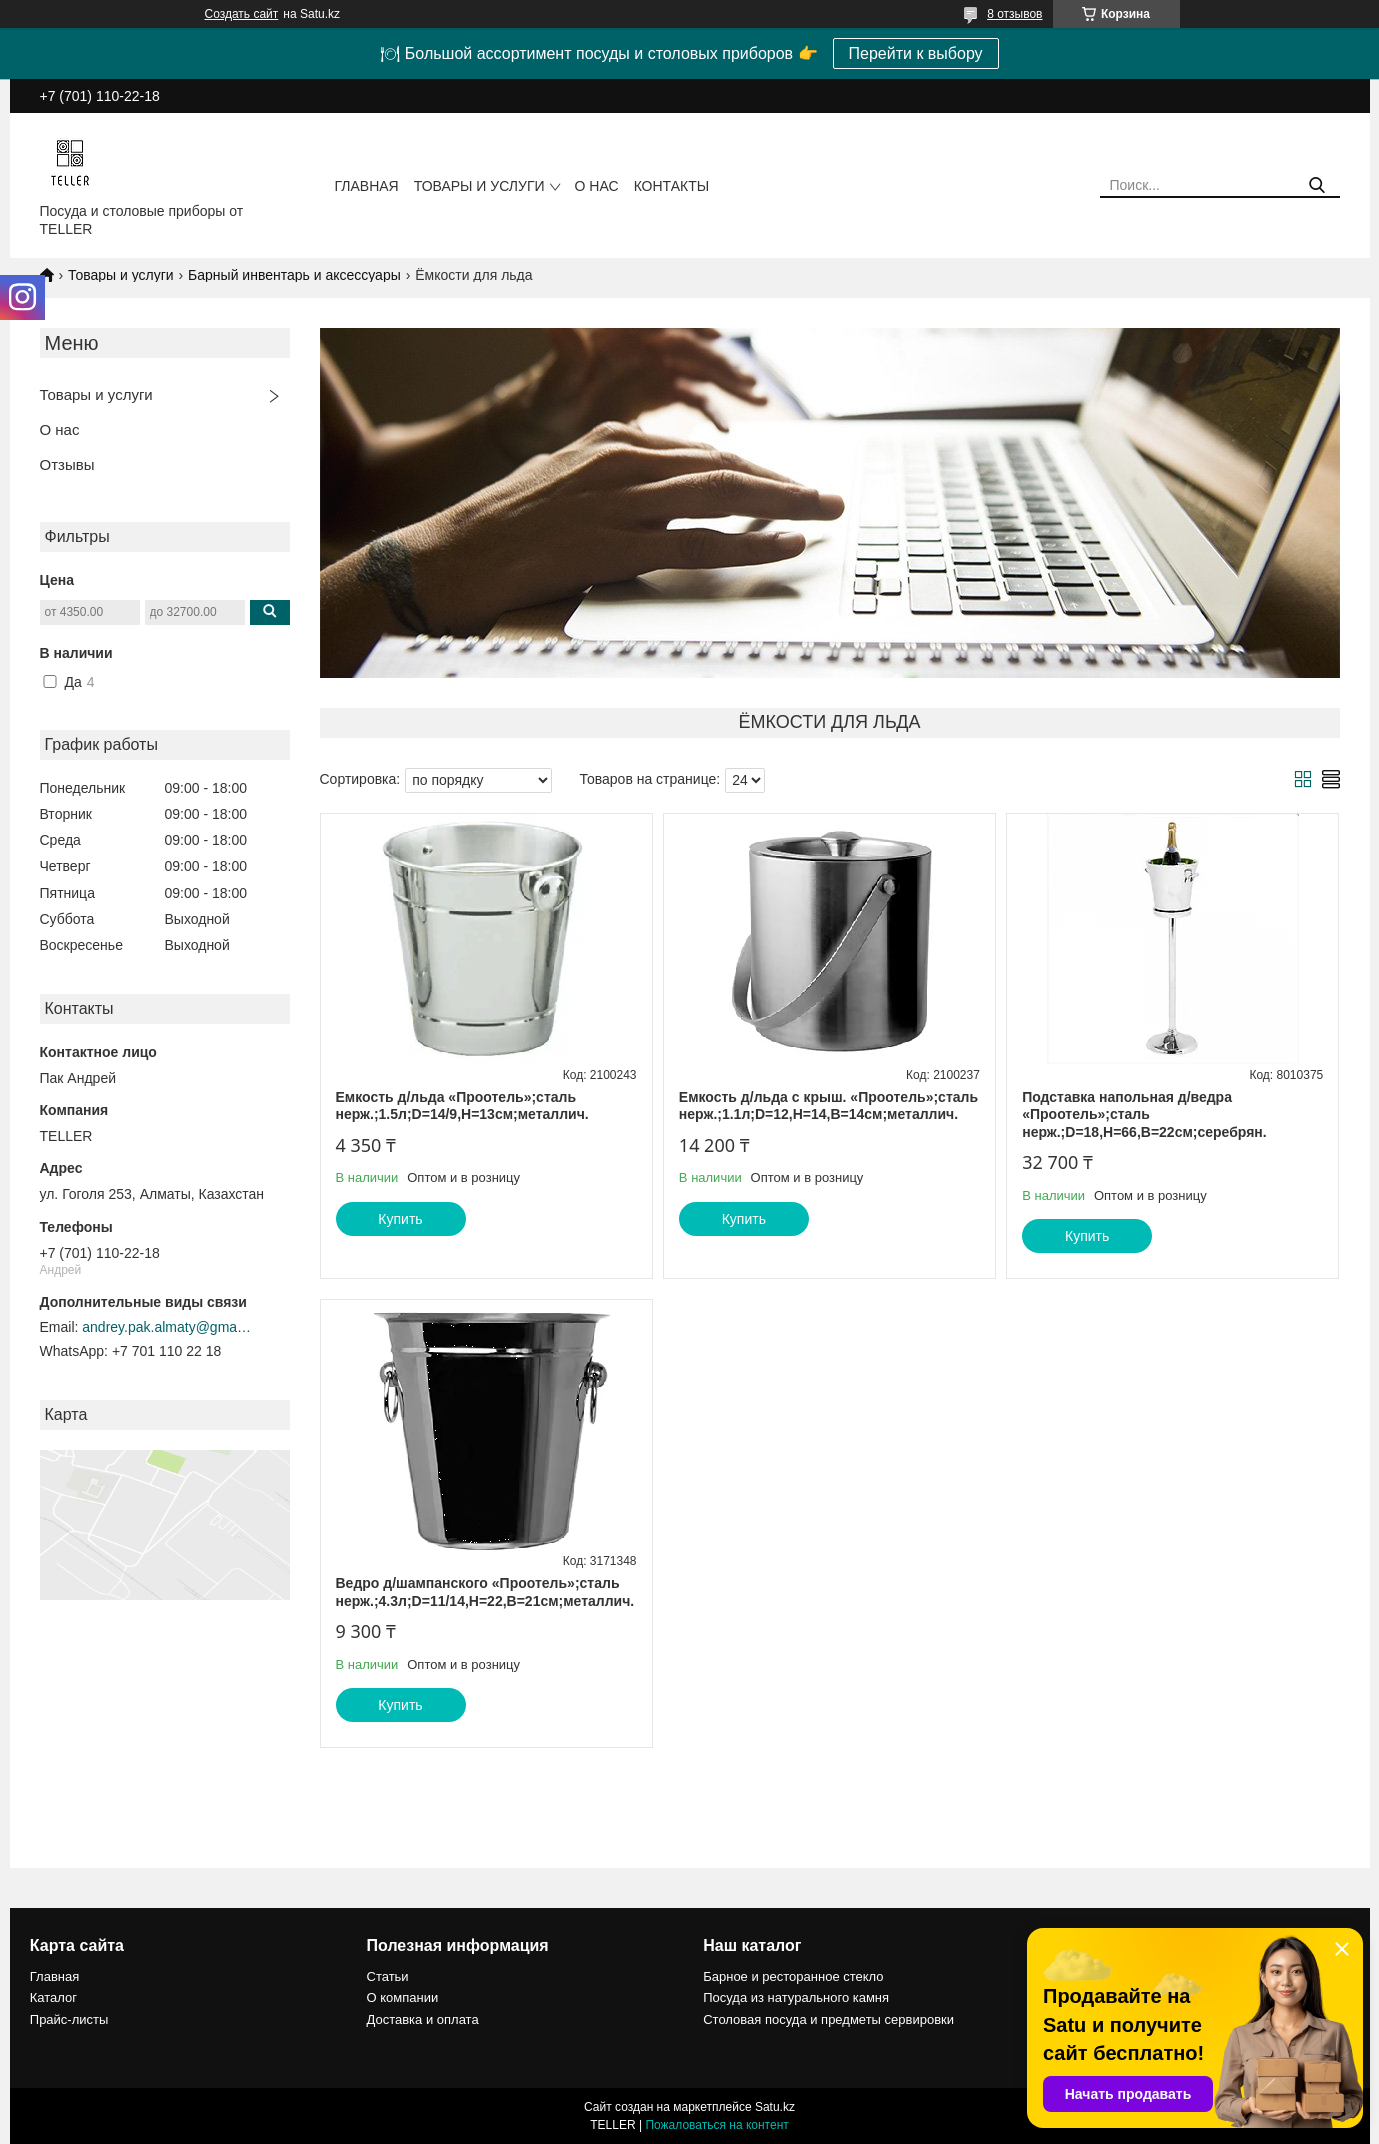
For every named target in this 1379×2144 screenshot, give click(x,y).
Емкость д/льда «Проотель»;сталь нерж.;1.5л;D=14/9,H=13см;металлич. (462, 1106)
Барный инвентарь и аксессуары (294, 275)
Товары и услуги (479, 186)
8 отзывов (1014, 14)
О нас (597, 186)
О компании (403, 1997)
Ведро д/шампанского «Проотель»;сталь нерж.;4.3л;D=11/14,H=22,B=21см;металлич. (485, 1592)
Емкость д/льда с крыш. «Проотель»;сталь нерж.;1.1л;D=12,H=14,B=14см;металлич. (828, 1106)
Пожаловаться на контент (716, 2125)
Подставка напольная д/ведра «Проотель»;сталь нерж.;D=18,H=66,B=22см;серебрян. (1144, 1114)
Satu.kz (775, 2107)
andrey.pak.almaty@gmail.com (167, 1327)
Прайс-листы (69, 2019)
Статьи (388, 1976)
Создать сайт (242, 14)
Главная (367, 186)
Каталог (53, 1997)
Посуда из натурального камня (796, 1997)
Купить (400, 1219)
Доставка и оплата (423, 2019)
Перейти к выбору (916, 53)
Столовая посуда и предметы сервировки (828, 2019)
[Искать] (1317, 185)
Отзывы (67, 464)
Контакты (672, 186)
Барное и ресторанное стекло (793, 1976)
